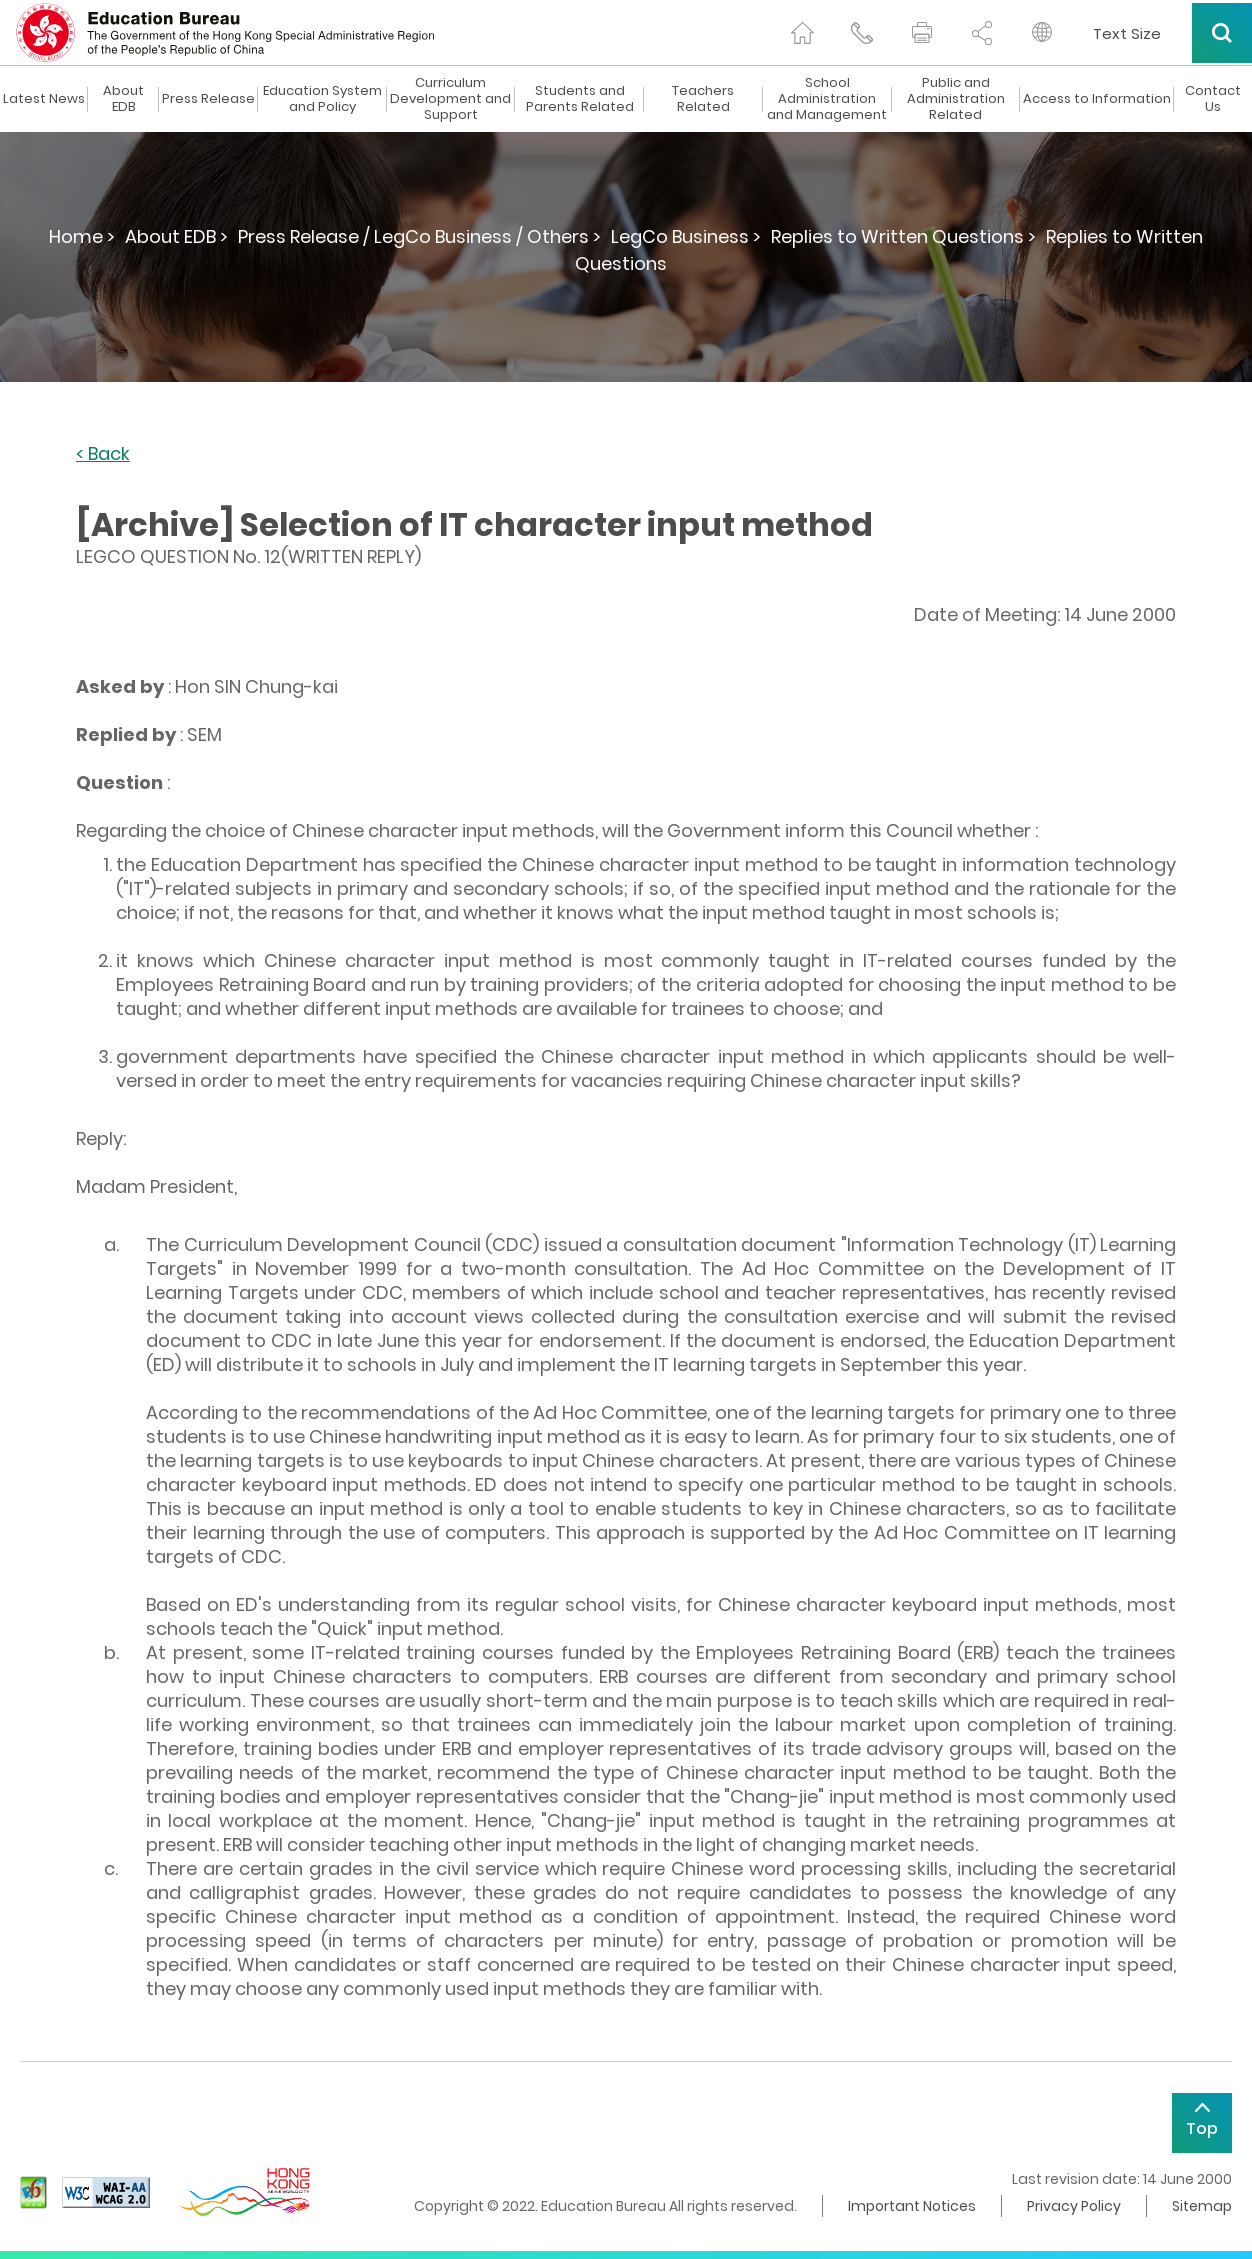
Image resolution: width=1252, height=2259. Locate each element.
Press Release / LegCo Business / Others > (419, 236)
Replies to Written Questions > (903, 236)
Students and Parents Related (580, 99)
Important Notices (912, 2206)
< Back (103, 454)
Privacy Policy (1074, 2206)
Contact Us (1213, 99)
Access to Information (1097, 99)
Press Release (208, 99)
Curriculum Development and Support (450, 99)
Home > (82, 236)
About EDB (123, 99)
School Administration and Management (827, 99)
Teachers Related (703, 99)
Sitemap (1202, 2206)
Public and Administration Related (956, 99)
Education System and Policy (322, 99)
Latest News (44, 99)
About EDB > (176, 236)
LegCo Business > (686, 236)
